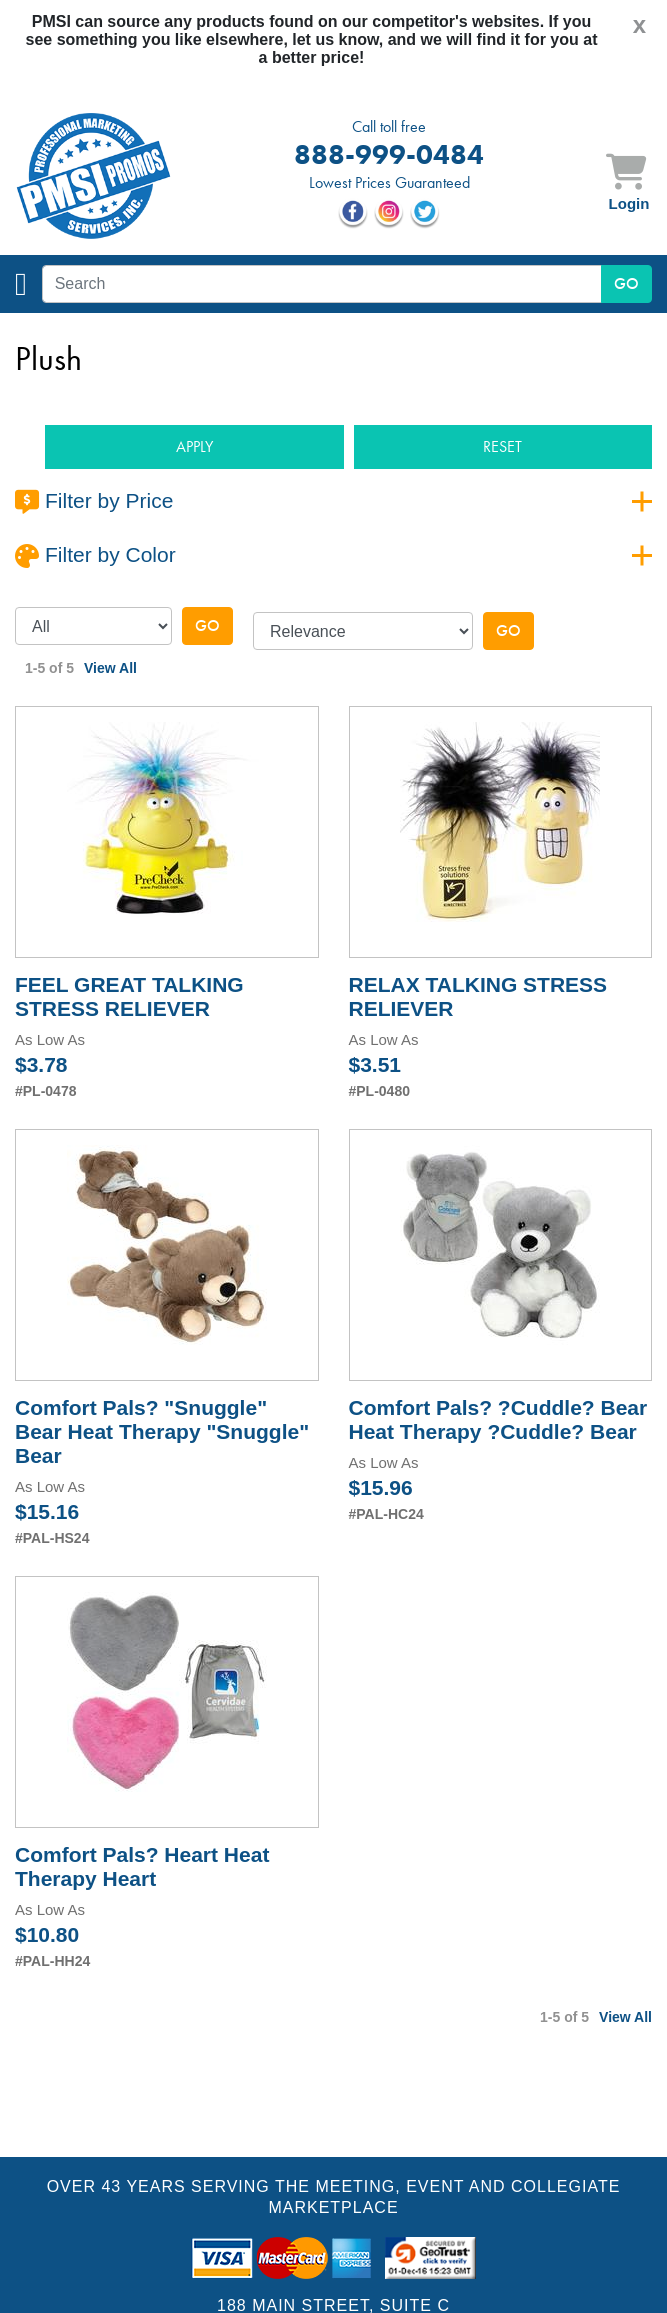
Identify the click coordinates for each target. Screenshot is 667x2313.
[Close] (639, 25)
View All (110, 668)
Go (207, 625)
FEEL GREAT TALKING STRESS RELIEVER (129, 996)
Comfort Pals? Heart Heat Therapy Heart (142, 1866)
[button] (194, 447)
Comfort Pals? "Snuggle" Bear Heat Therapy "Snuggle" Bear (162, 1431)
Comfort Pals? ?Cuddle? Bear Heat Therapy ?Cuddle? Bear (498, 1419)
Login (629, 203)
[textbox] (322, 284)
